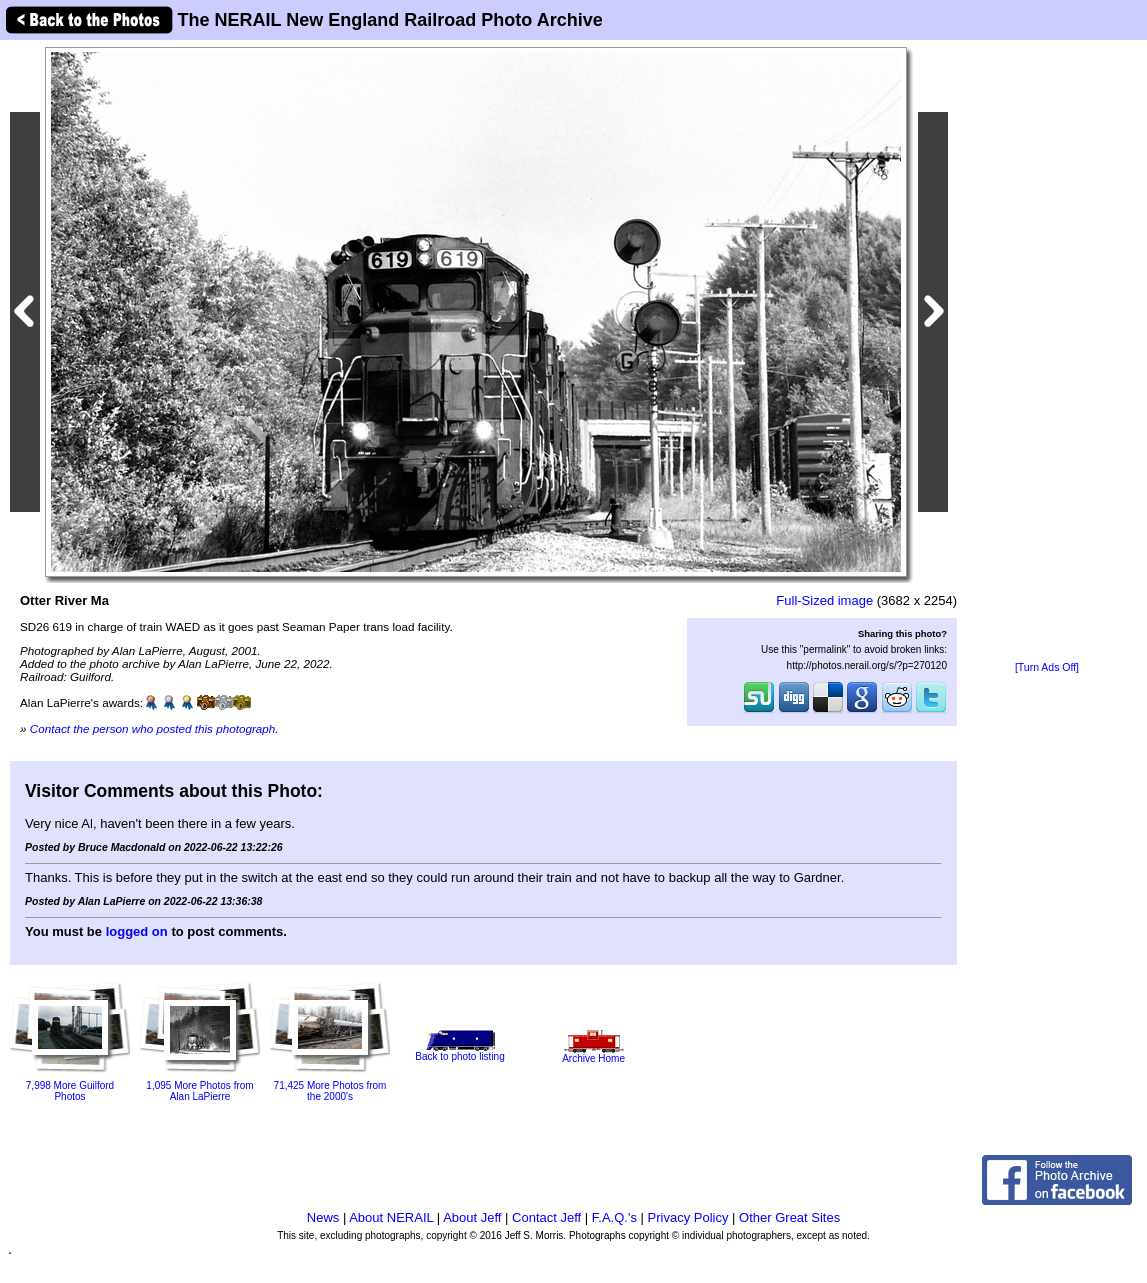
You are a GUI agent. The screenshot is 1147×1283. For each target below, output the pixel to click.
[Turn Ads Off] (1047, 667)
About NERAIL (391, 1217)
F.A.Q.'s (614, 1217)
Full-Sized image (824, 600)
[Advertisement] (1047, 352)
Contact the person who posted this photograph (153, 728)
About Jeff (472, 1217)
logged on (137, 931)
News (323, 1217)
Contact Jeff (546, 1217)
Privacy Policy (688, 1217)
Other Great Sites (789, 1217)
